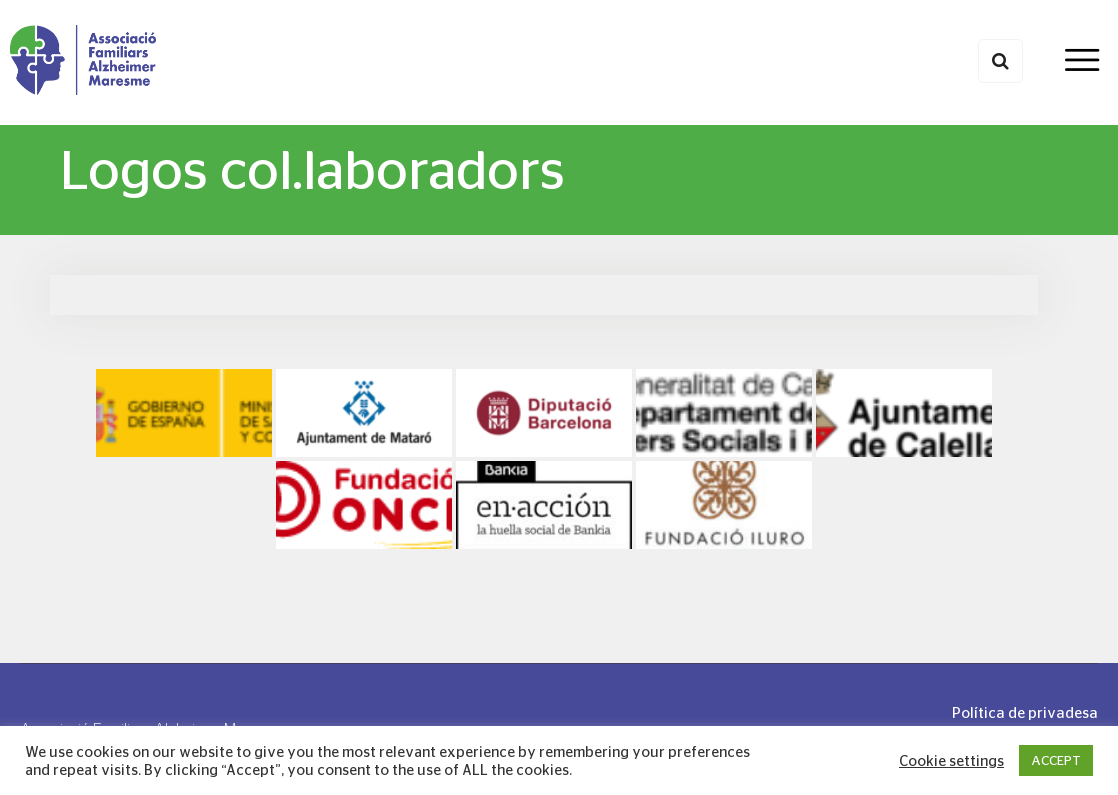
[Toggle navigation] (1081, 61)
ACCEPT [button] (1056, 760)
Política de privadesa (1025, 712)
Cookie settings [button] (951, 761)
